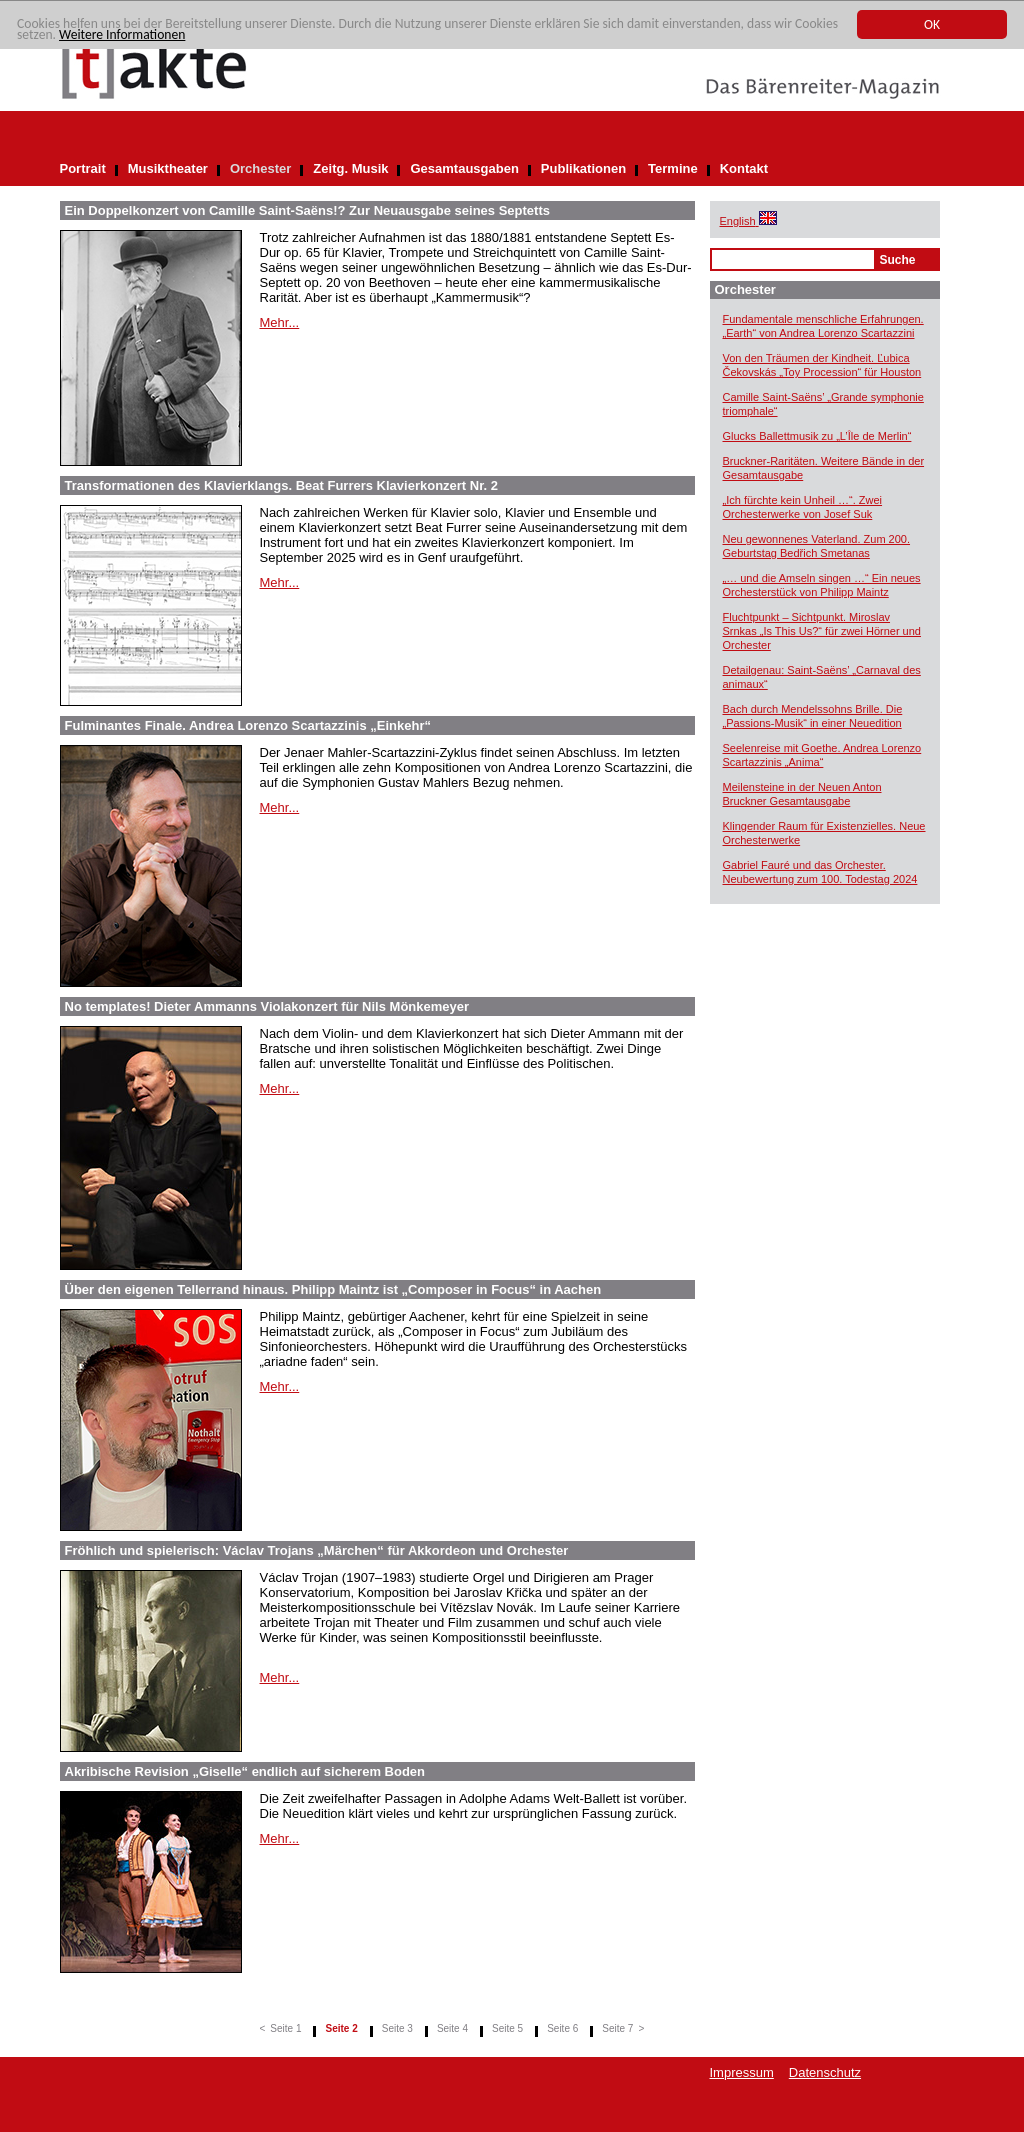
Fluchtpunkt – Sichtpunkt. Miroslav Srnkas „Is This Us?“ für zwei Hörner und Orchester (822, 631)
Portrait (83, 168)
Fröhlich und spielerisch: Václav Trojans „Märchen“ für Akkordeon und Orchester (317, 1550)
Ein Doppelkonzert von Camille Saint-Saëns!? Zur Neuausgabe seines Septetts (307, 210)
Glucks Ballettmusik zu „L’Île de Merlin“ (817, 436)
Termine (673, 168)
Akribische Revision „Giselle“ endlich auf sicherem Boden (245, 1771)
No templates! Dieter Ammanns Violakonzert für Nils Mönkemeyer (267, 1006)
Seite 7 (617, 2028)
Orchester (260, 168)
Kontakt (744, 168)
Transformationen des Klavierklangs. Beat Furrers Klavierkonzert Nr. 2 (282, 485)
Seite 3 (397, 2028)
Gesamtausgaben (464, 168)
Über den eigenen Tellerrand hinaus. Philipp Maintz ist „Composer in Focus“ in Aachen (333, 1289)
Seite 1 (285, 2028)
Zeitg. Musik (350, 168)
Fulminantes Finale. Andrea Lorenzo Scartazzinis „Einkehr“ (248, 725)
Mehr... (280, 322)
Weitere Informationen (122, 34)
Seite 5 (507, 2028)
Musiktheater (168, 168)
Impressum (742, 2072)
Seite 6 (562, 2028)
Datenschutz (825, 2072)
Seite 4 (452, 2028)
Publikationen (583, 168)
